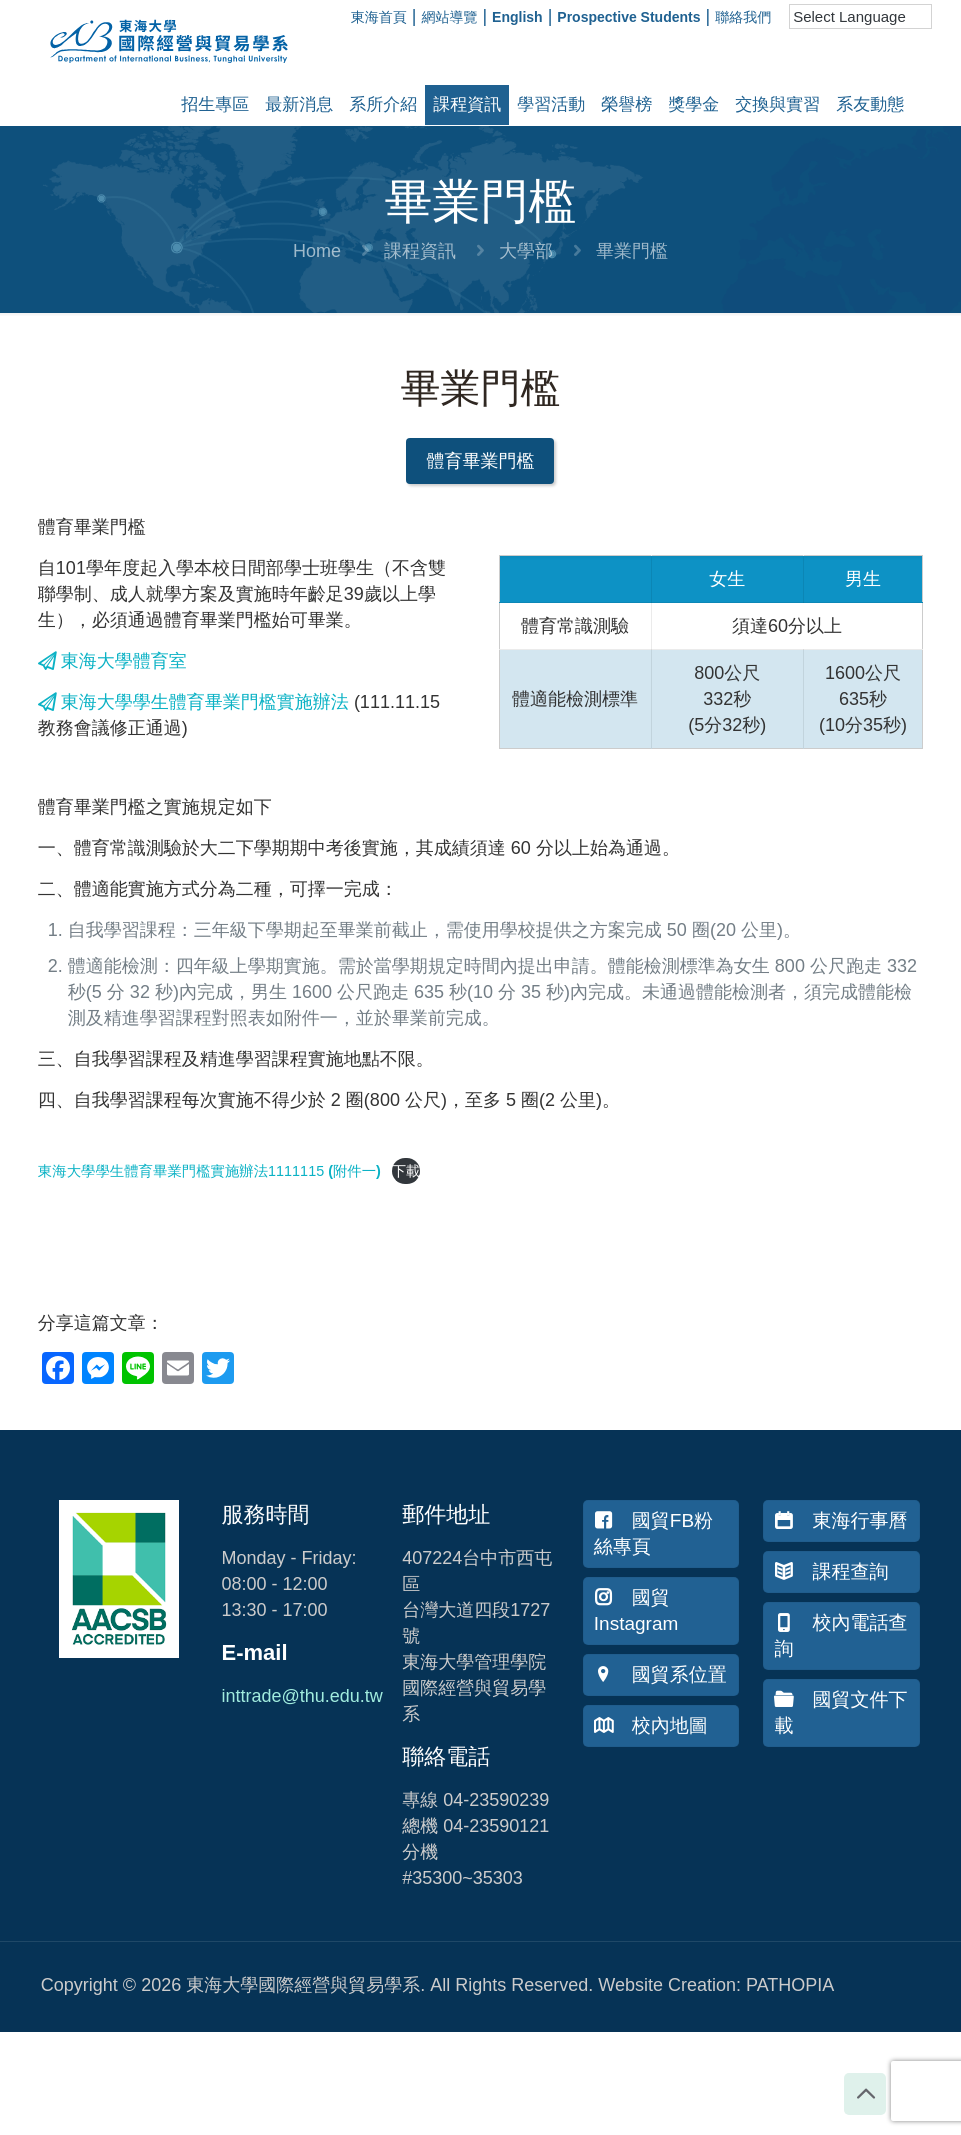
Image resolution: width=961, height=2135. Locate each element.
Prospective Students (628, 17)
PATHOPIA (790, 1985)
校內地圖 (651, 1725)
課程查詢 (831, 1571)
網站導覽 (449, 17)
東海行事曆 (840, 1520)
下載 (406, 1171)
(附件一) (354, 1171)
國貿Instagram (636, 1610)
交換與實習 (777, 104)
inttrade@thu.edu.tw (301, 1696)
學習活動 (551, 104)
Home (317, 251)
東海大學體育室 (112, 661)
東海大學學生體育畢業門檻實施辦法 (193, 702)
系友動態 (870, 104)
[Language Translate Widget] (860, 16)
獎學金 (693, 104)
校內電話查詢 (840, 1635)
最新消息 (299, 104)
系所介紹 (383, 104)
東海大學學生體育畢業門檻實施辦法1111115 (183, 1171)
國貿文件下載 (840, 1712)
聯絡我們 (743, 17)
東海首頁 (379, 17)
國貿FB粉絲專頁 (653, 1533)
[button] (480, 461)
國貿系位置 (660, 1674)
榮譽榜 (626, 104)
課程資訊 (467, 104)
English (517, 17)
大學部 (526, 251)
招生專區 (215, 104)
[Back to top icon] (865, 2094)
